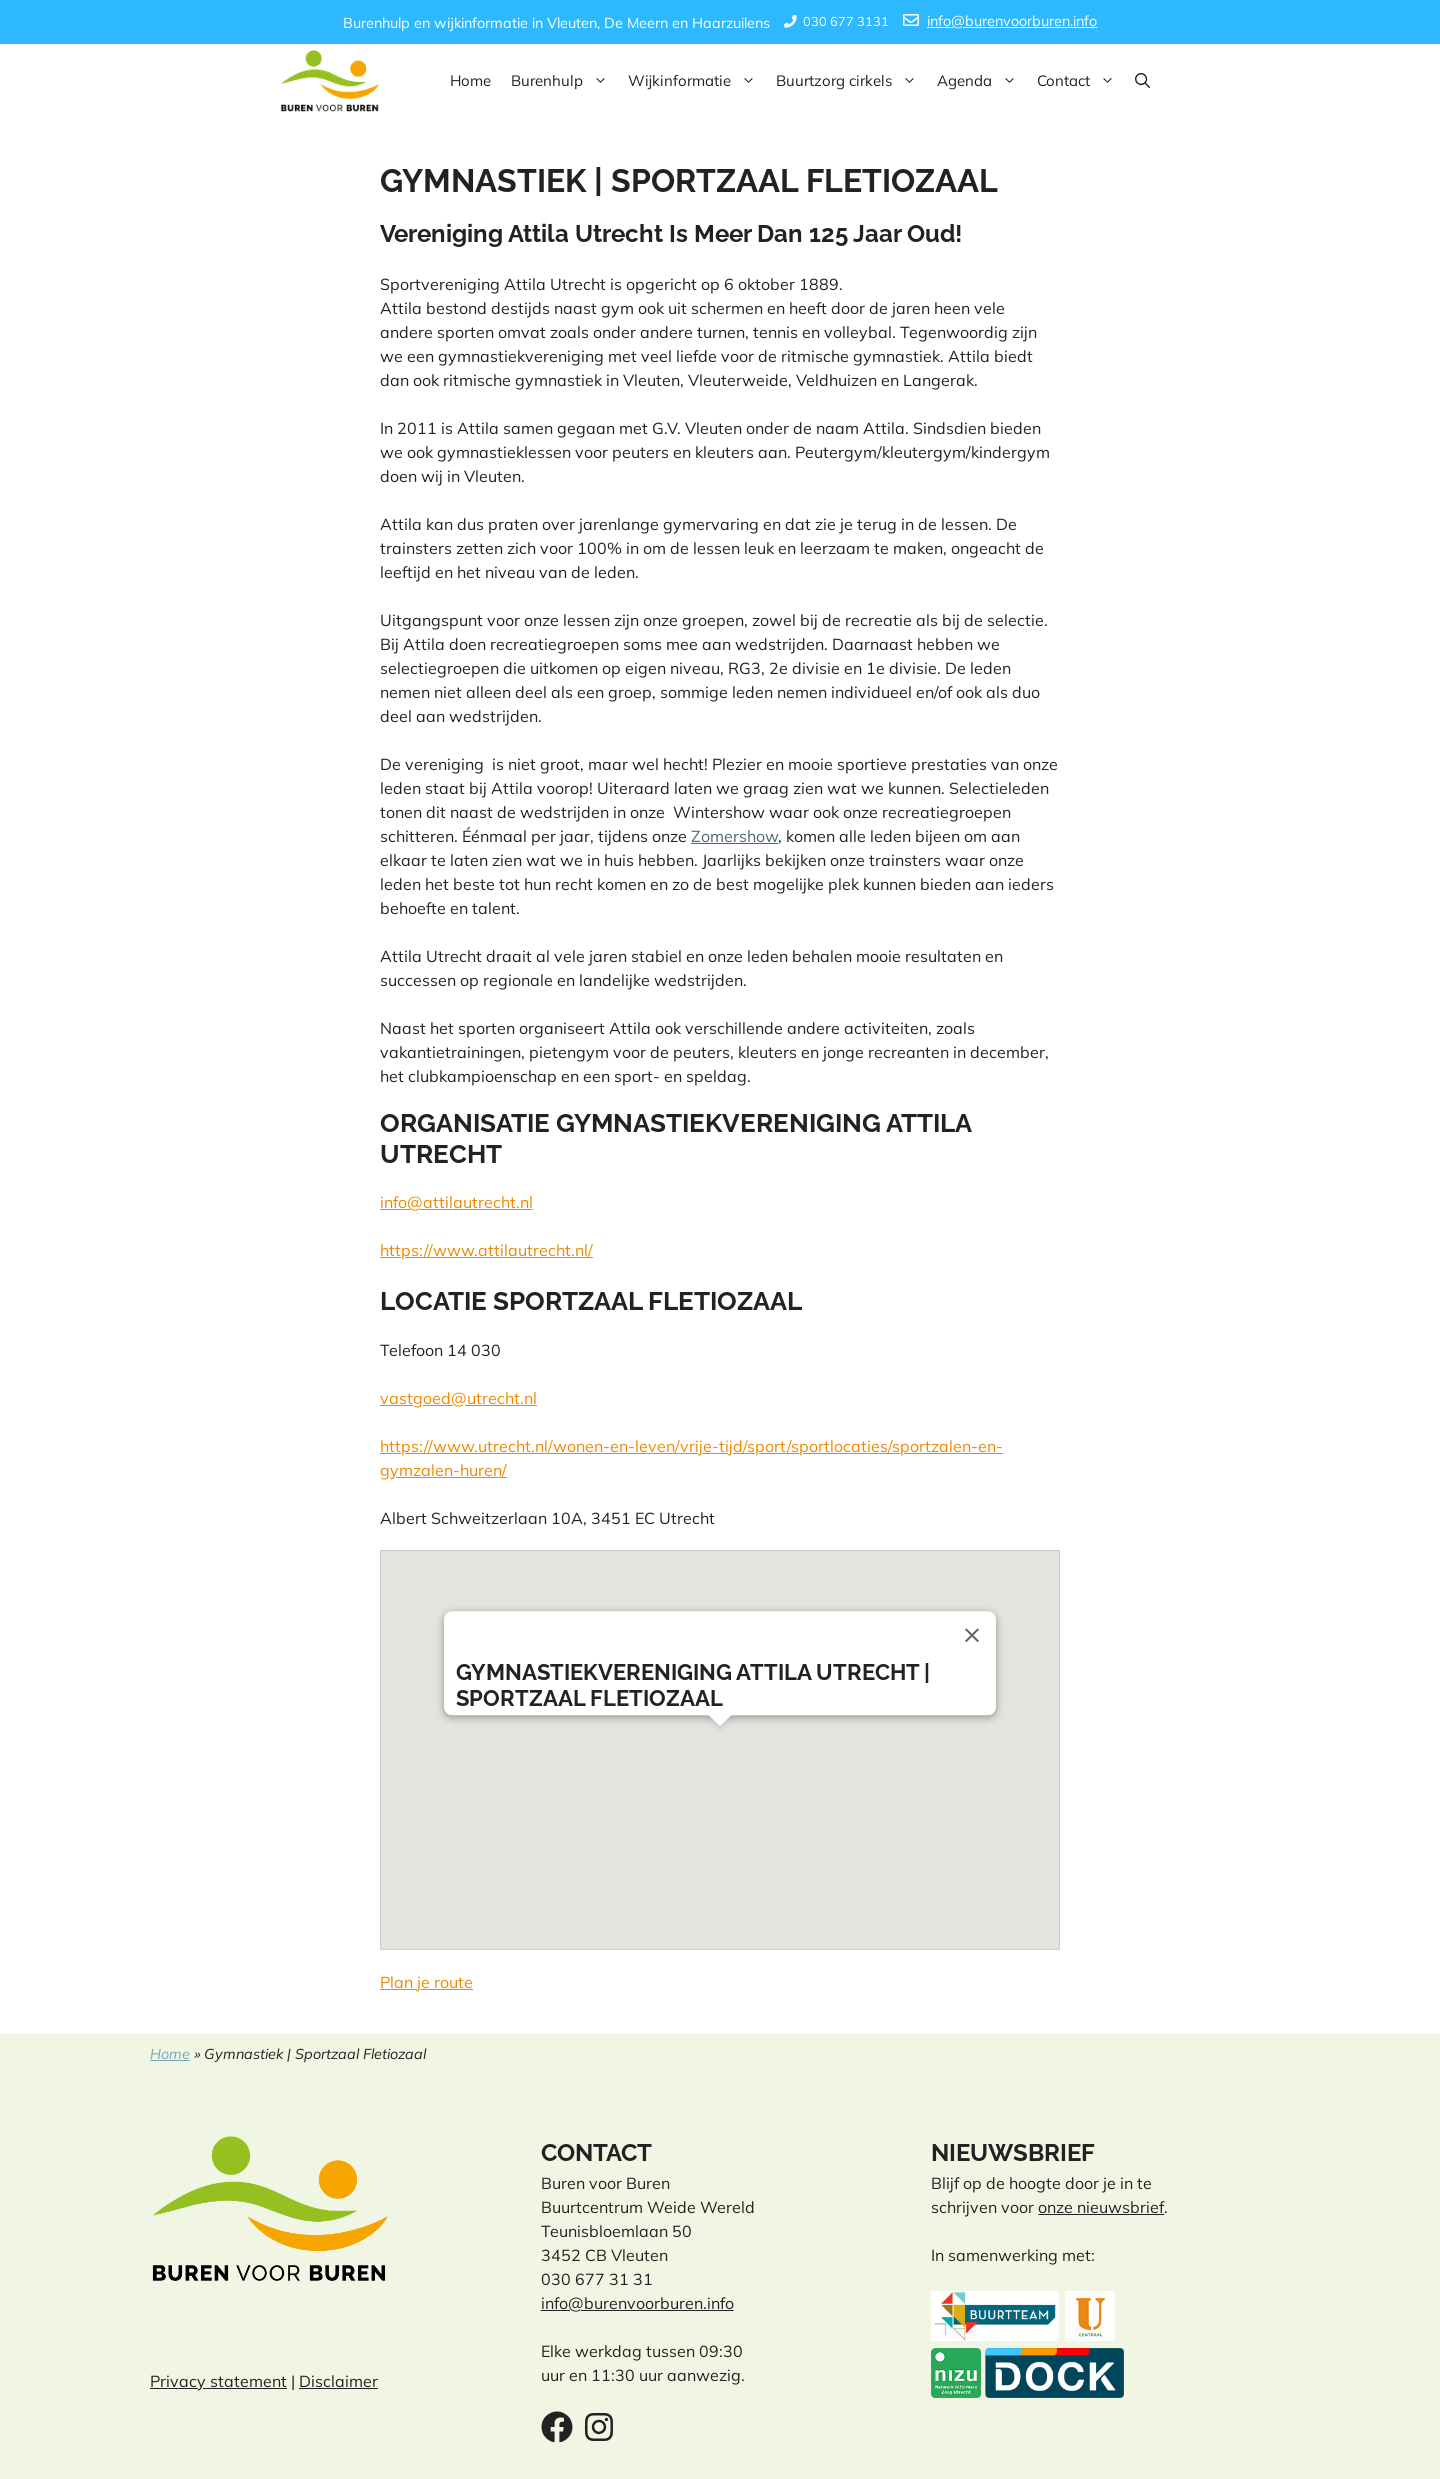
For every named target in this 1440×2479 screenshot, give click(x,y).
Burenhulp (564, 81)
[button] (1142, 81)
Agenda (982, 81)
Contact (1081, 81)
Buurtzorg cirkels (851, 81)
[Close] (972, 1635)
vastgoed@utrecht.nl (458, 1398)
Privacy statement (218, 2381)
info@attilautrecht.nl (456, 1202)
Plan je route (426, 1982)
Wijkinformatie (697, 81)
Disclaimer (338, 2381)
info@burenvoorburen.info (1012, 21)
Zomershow (734, 836)
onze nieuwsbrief (1101, 2207)
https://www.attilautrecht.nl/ (486, 1250)
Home (470, 80)
